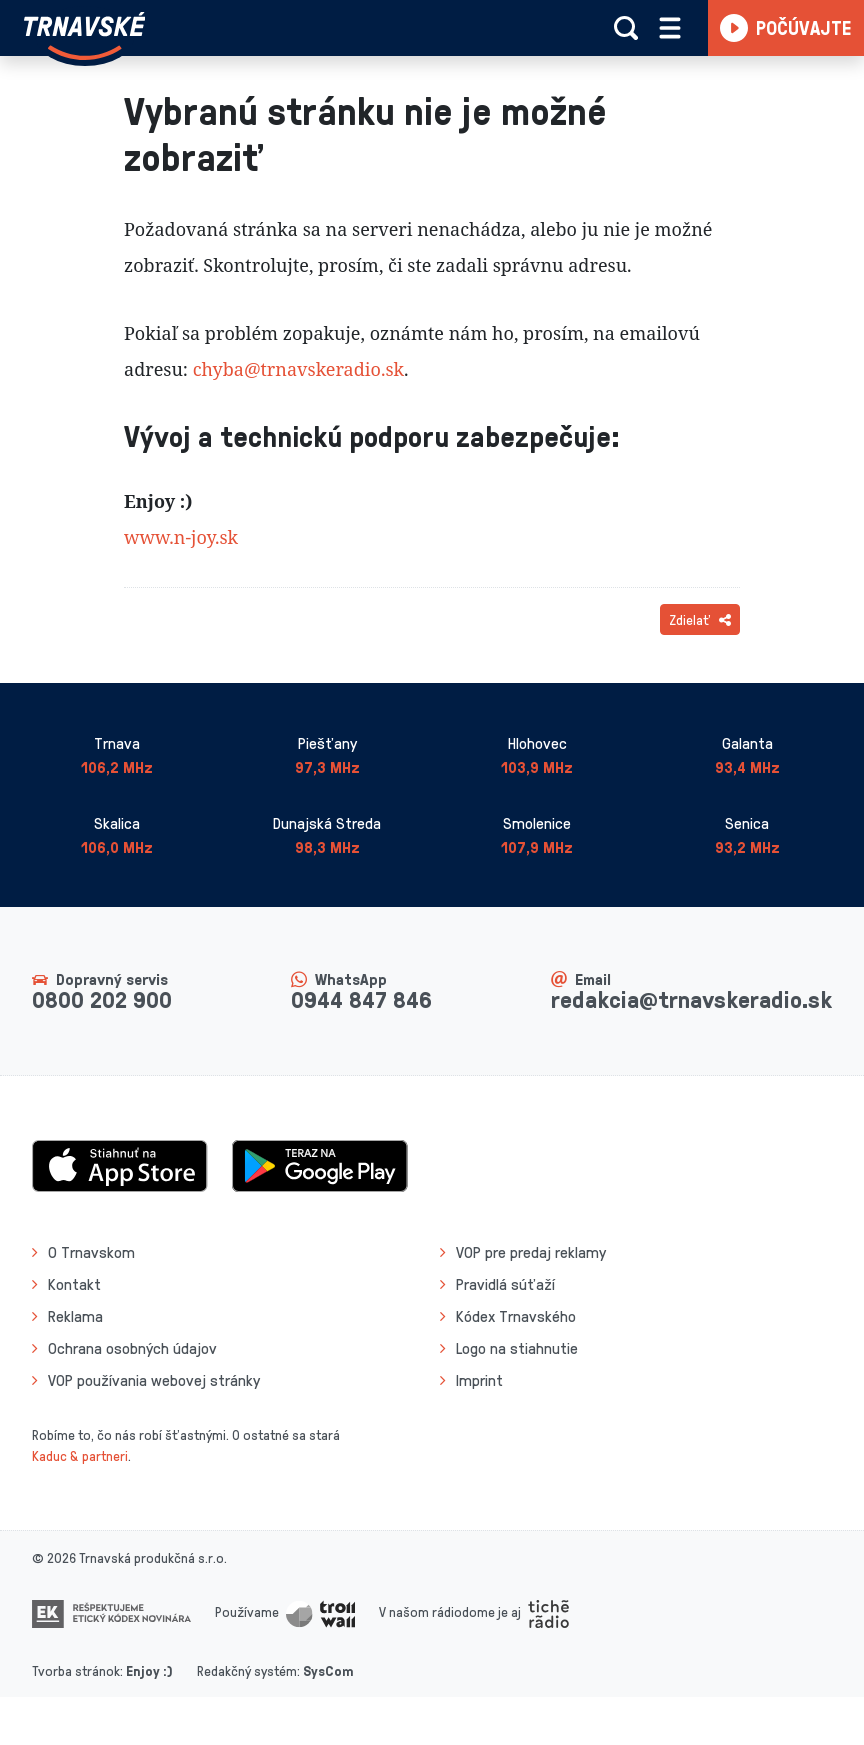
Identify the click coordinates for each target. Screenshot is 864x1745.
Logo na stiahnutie (517, 1348)
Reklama (75, 1316)
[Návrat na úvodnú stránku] (84, 36)
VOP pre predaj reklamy (531, 1252)
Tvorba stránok (76, 1670)
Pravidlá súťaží (505, 1284)
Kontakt (74, 1284)
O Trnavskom (91, 1252)
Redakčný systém (247, 1670)
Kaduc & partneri (80, 1455)
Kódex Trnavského (516, 1316)
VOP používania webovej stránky (154, 1380)
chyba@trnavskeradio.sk (298, 369)
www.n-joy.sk (181, 537)
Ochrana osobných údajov (132, 1348)
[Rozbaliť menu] (670, 28)
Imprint (479, 1380)
